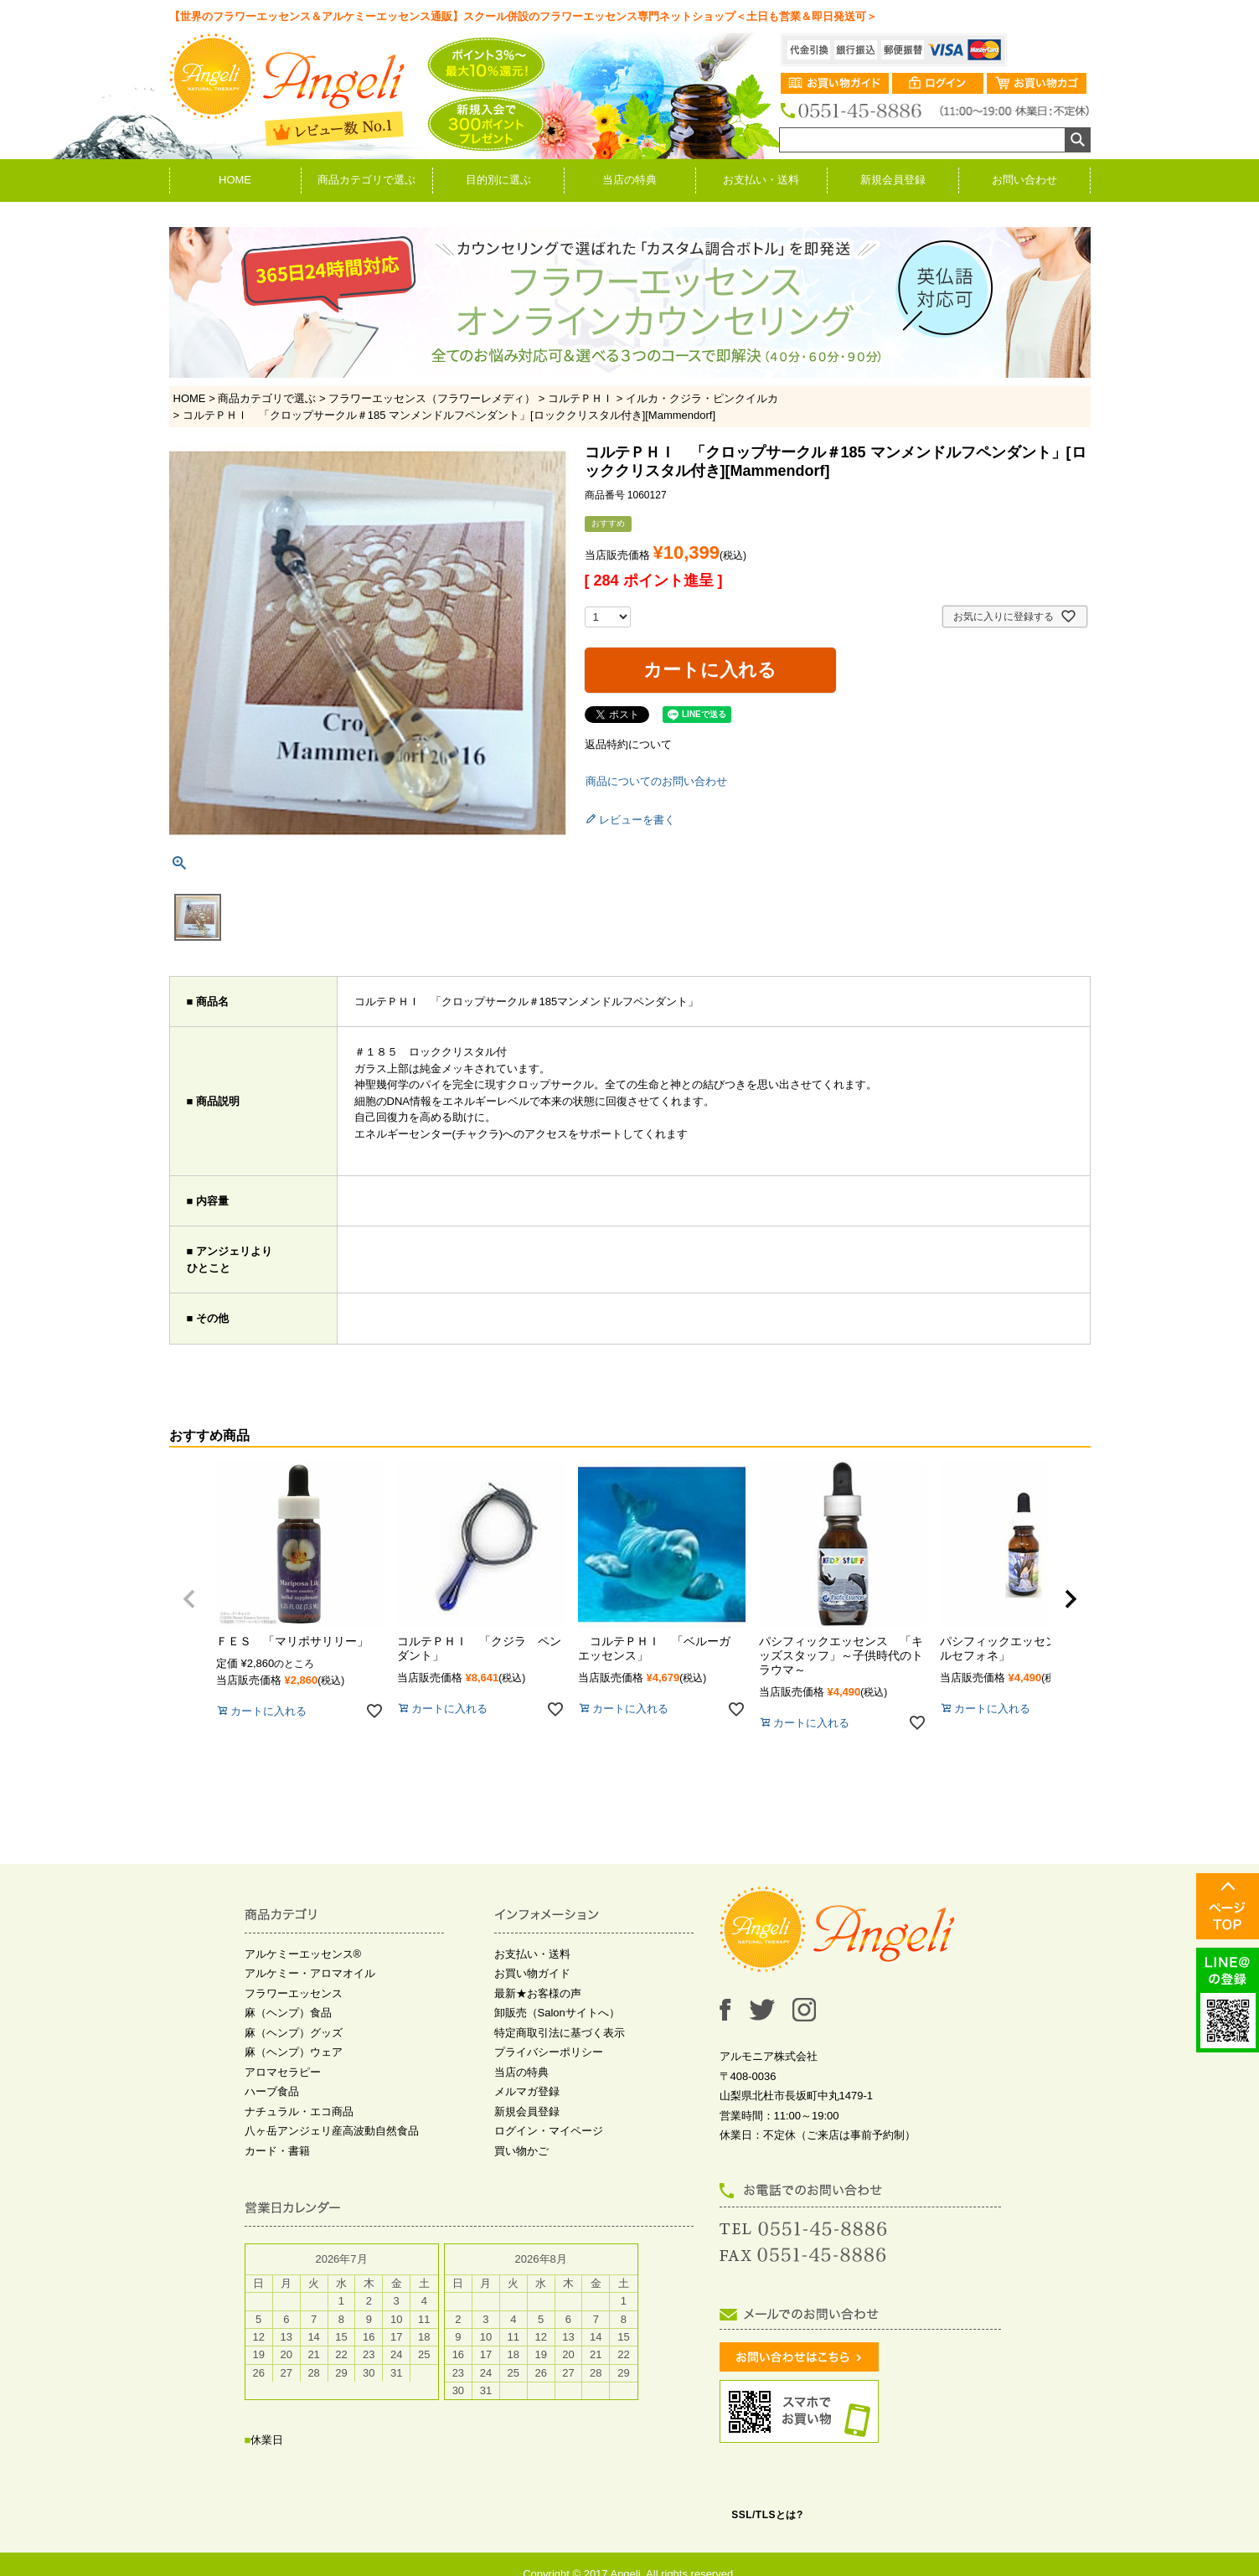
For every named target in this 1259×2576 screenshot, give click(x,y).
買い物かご (521, 2151)
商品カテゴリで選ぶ (366, 179)
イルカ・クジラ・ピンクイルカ (702, 398)
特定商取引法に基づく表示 (559, 2032)
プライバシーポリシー (548, 2052)
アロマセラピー (283, 2072)
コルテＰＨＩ (580, 398)
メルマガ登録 (527, 2091)
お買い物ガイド (532, 1973)
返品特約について (628, 744)
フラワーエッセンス (294, 1993)
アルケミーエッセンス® (303, 1954)
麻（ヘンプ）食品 (288, 2012)
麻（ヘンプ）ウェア (294, 2052)
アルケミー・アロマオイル (310, 1973)
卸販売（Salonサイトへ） (557, 2012)
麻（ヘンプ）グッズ (294, 2032)
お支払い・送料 (761, 179)
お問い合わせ (1024, 179)
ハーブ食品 (272, 2091)
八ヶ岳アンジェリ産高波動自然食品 (332, 2130)
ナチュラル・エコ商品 (299, 2111)
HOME (235, 179)
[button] (189, 1599)
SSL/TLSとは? (767, 2515)
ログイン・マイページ (548, 2130)
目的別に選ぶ (498, 179)
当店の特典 (629, 179)
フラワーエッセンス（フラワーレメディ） (431, 398)
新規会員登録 (893, 179)
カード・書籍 (277, 2151)
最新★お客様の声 (537, 1993)
